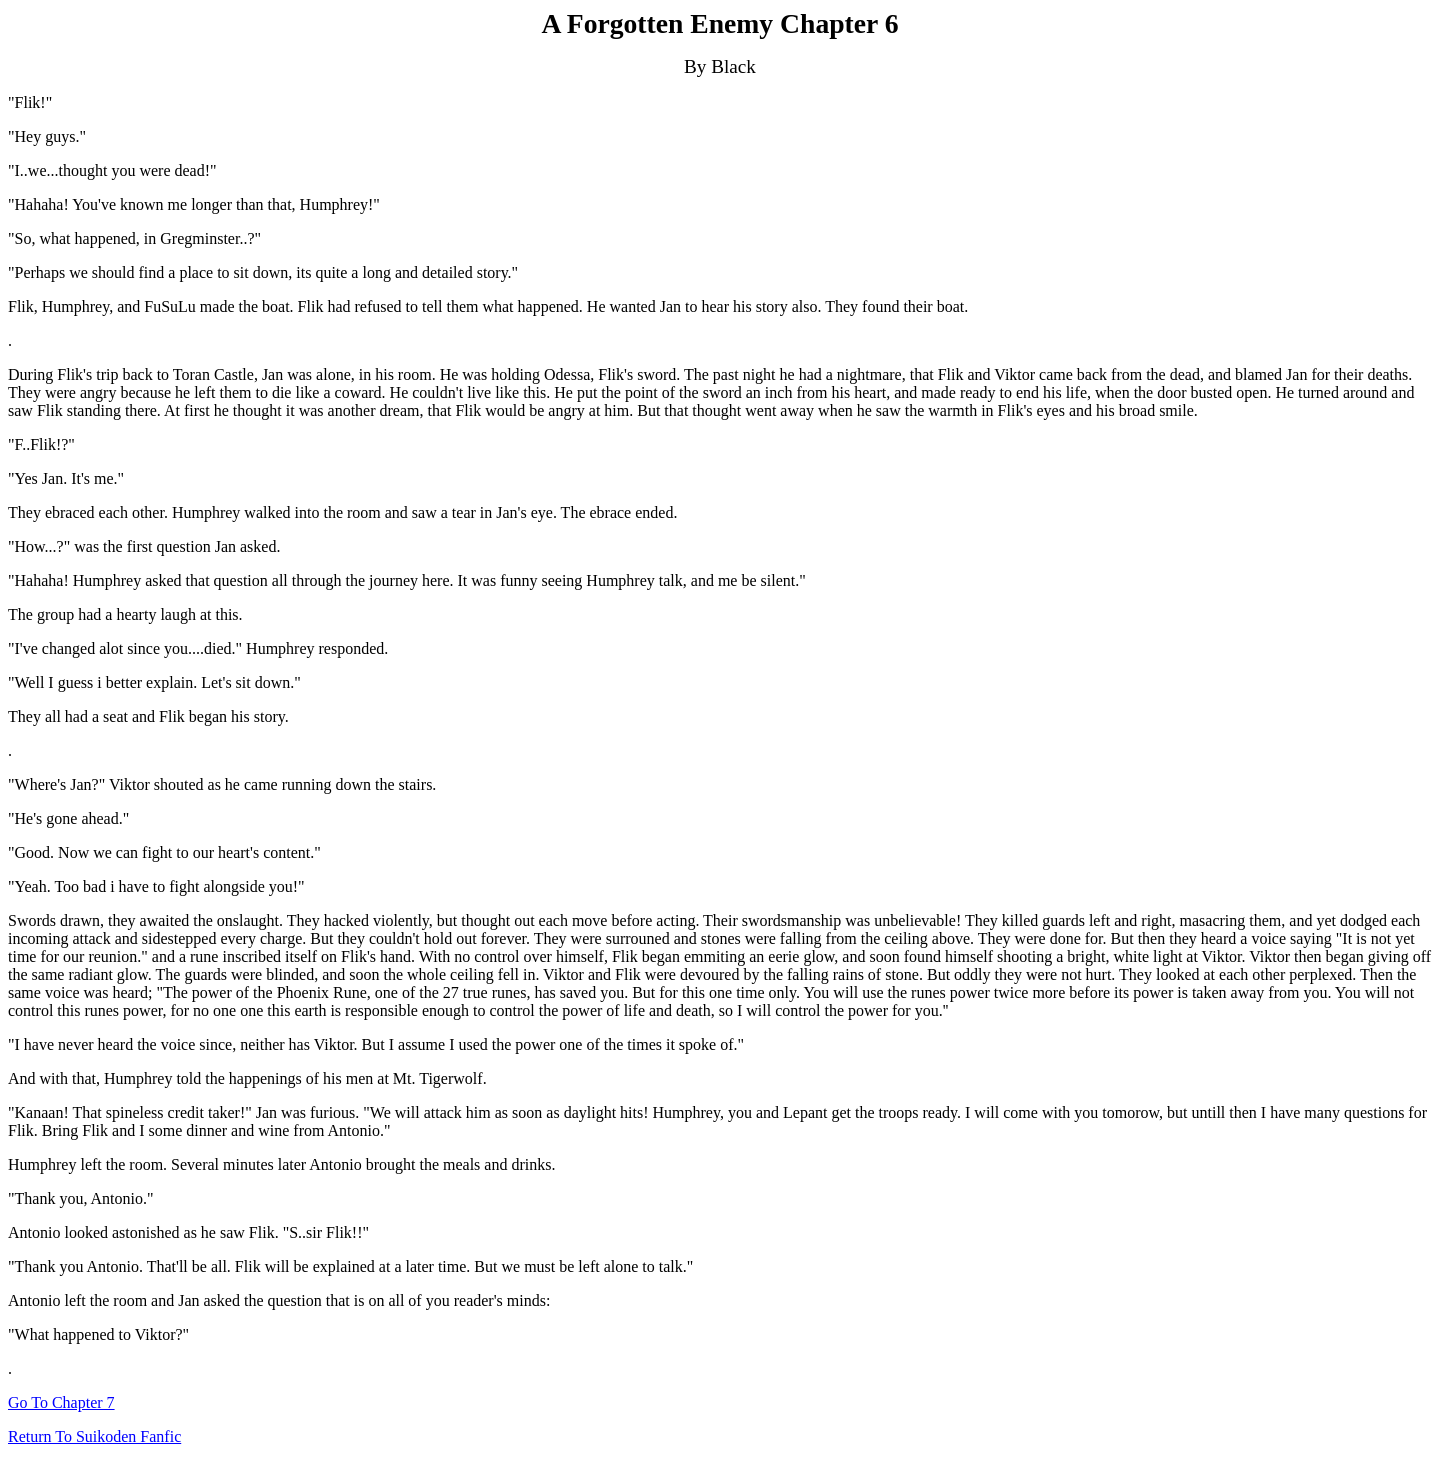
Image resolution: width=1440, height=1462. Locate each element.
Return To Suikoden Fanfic (94, 1436)
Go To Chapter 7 (61, 1402)
